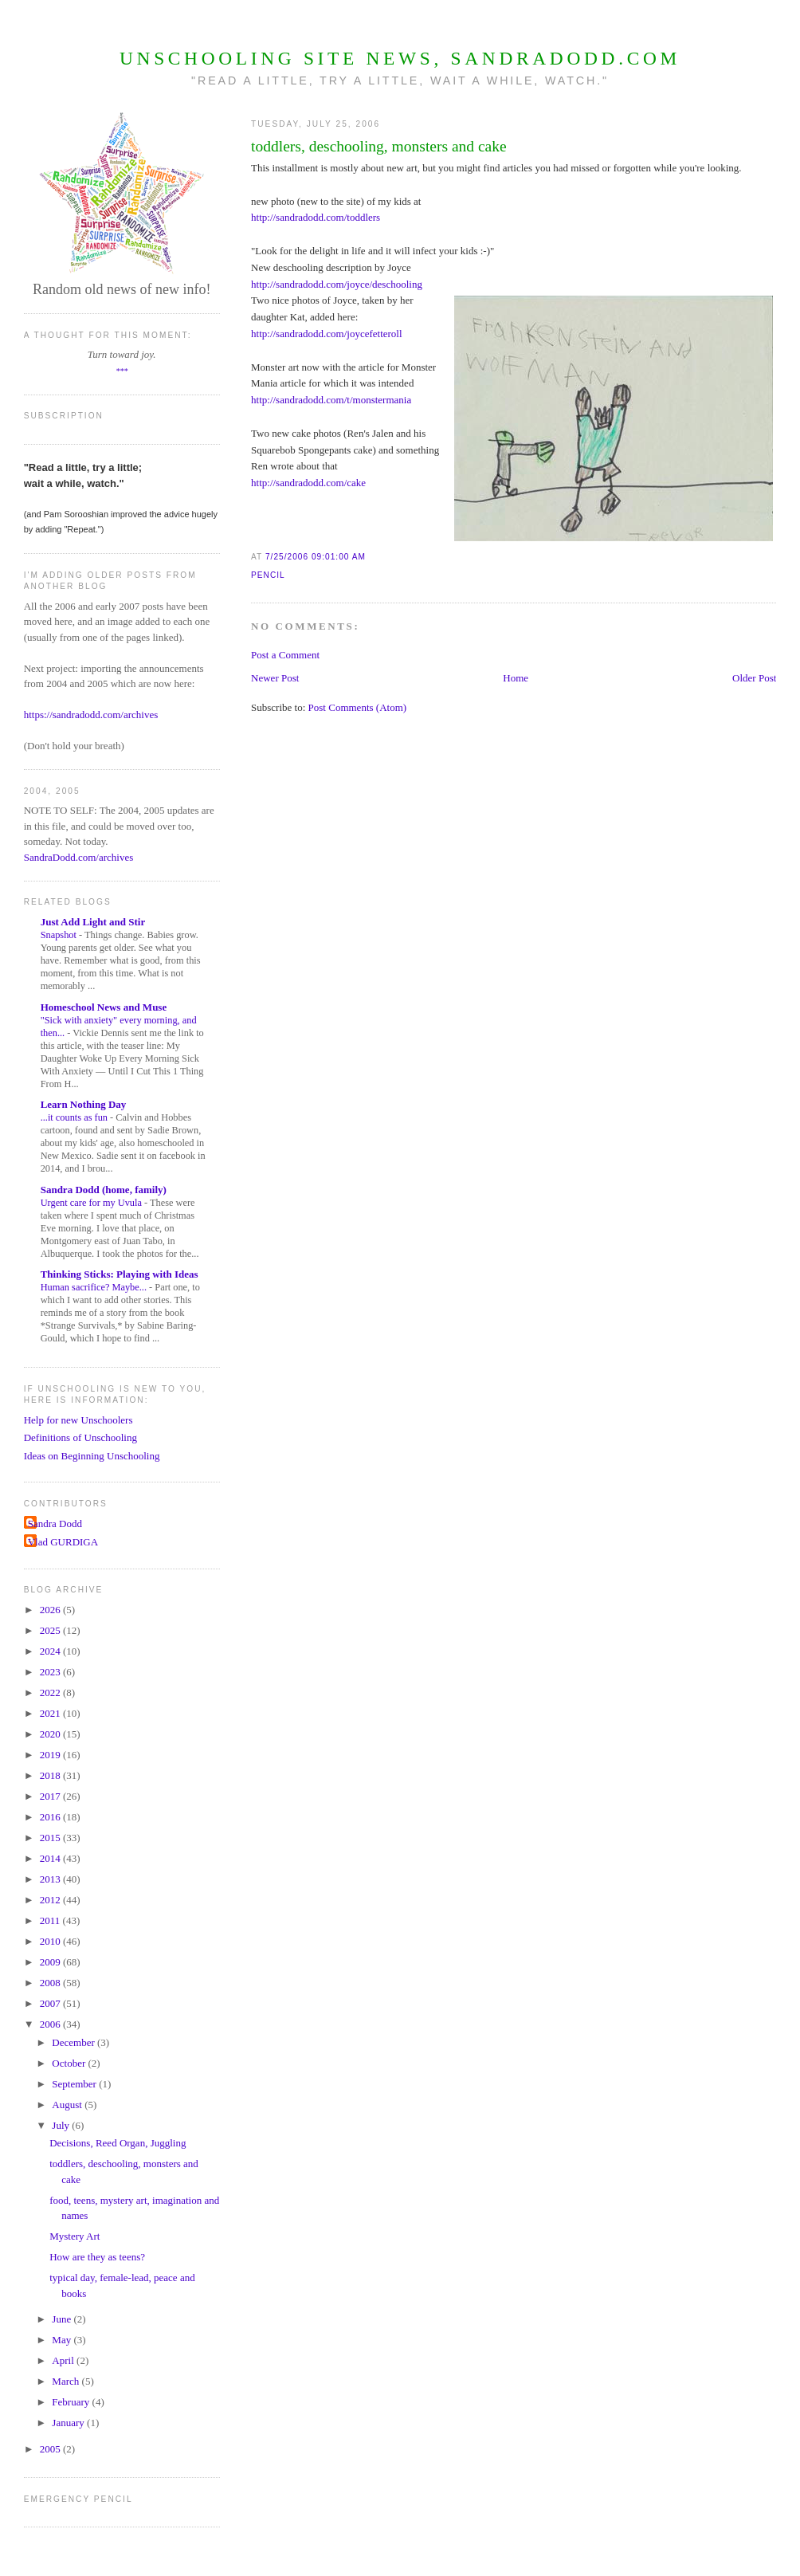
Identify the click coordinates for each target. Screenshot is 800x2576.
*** (121, 371)
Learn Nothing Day (84, 1104)
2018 (51, 1775)
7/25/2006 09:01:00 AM (315, 556)
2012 (51, 1900)
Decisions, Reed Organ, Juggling (117, 2143)
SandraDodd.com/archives (79, 857)
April (64, 2360)
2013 (51, 1879)
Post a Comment (285, 655)
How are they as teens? (97, 2257)
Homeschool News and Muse (104, 1007)
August (68, 2105)
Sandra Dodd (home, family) (104, 1190)
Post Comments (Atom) (357, 707)
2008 (51, 1983)
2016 (51, 1817)
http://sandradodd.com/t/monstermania (331, 400)
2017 (51, 1796)
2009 (51, 1962)
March (66, 2381)
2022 (51, 1692)
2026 (51, 1610)
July (62, 2125)
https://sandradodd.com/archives (91, 715)
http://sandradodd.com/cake (308, 483)
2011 (51, 1920)
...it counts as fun (75, 1117)
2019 (51, 1755)
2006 (51, 2024)
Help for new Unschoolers (78, 1420)
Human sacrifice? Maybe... (95, 1287)
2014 (51, 1858)
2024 (51, 1651)
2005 (51, 2449)
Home (515, 678)
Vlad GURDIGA (63, 1542)
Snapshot (60, 934)
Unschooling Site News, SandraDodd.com (400, 58)
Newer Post (275, 678)
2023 (51, 1672)
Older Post (754, 678)
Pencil (268, 575)
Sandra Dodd (55, 1524)
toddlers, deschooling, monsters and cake (379, 146)
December (74, 2042)
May (62, 2340)
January (69, 2423)
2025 (51, 1630)
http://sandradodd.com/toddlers (315, 217)
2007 (51, 2003)
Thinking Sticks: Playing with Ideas (119, 1274)
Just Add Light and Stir (93, 922)
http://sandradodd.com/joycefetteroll (326, 334)
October (70, 2063)
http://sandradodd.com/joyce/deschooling (336, 284)
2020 (51, 1734)
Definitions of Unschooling (80, 1437)
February (72, 2402)
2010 (51, 1941)
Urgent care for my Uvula (92, 1202)
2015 (51, 1838)
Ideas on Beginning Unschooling (92, 1456)
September (75, 2084)
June (62, 2319)
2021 (51, 1713)
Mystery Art (74, 2236)
